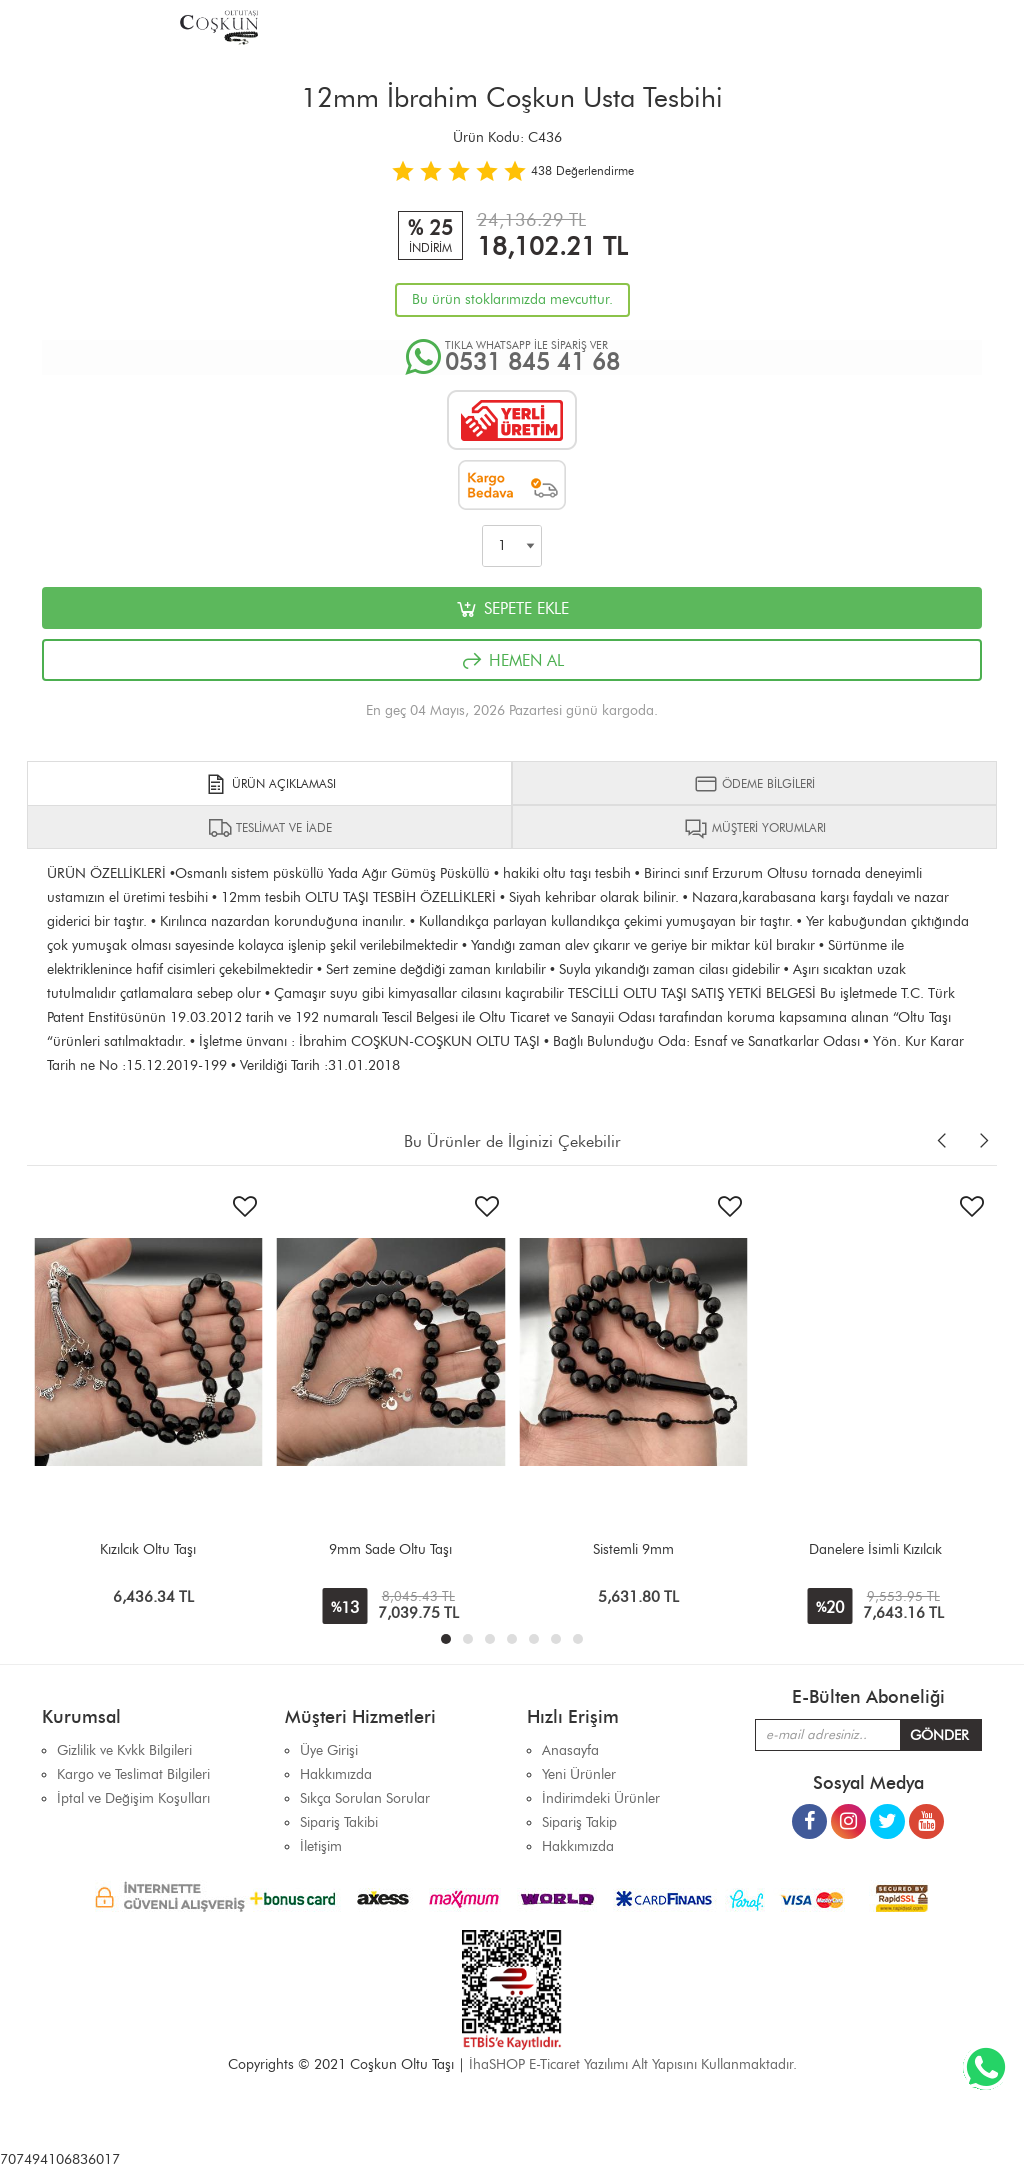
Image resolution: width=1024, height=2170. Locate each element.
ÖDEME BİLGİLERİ (754, 784)
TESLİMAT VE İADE (270, 828)
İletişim (321, 1846)
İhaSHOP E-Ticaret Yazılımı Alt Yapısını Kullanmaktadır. (633, 2064)
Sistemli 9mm (633, 1549)
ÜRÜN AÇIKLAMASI (270, 784)
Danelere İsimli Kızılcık (875, 1549)
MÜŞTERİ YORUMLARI (755, 828)
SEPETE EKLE (512, 609)
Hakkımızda (578, 1846)
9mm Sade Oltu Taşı (390, 1549)
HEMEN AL (512, 661)
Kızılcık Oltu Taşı (148, 1549)
